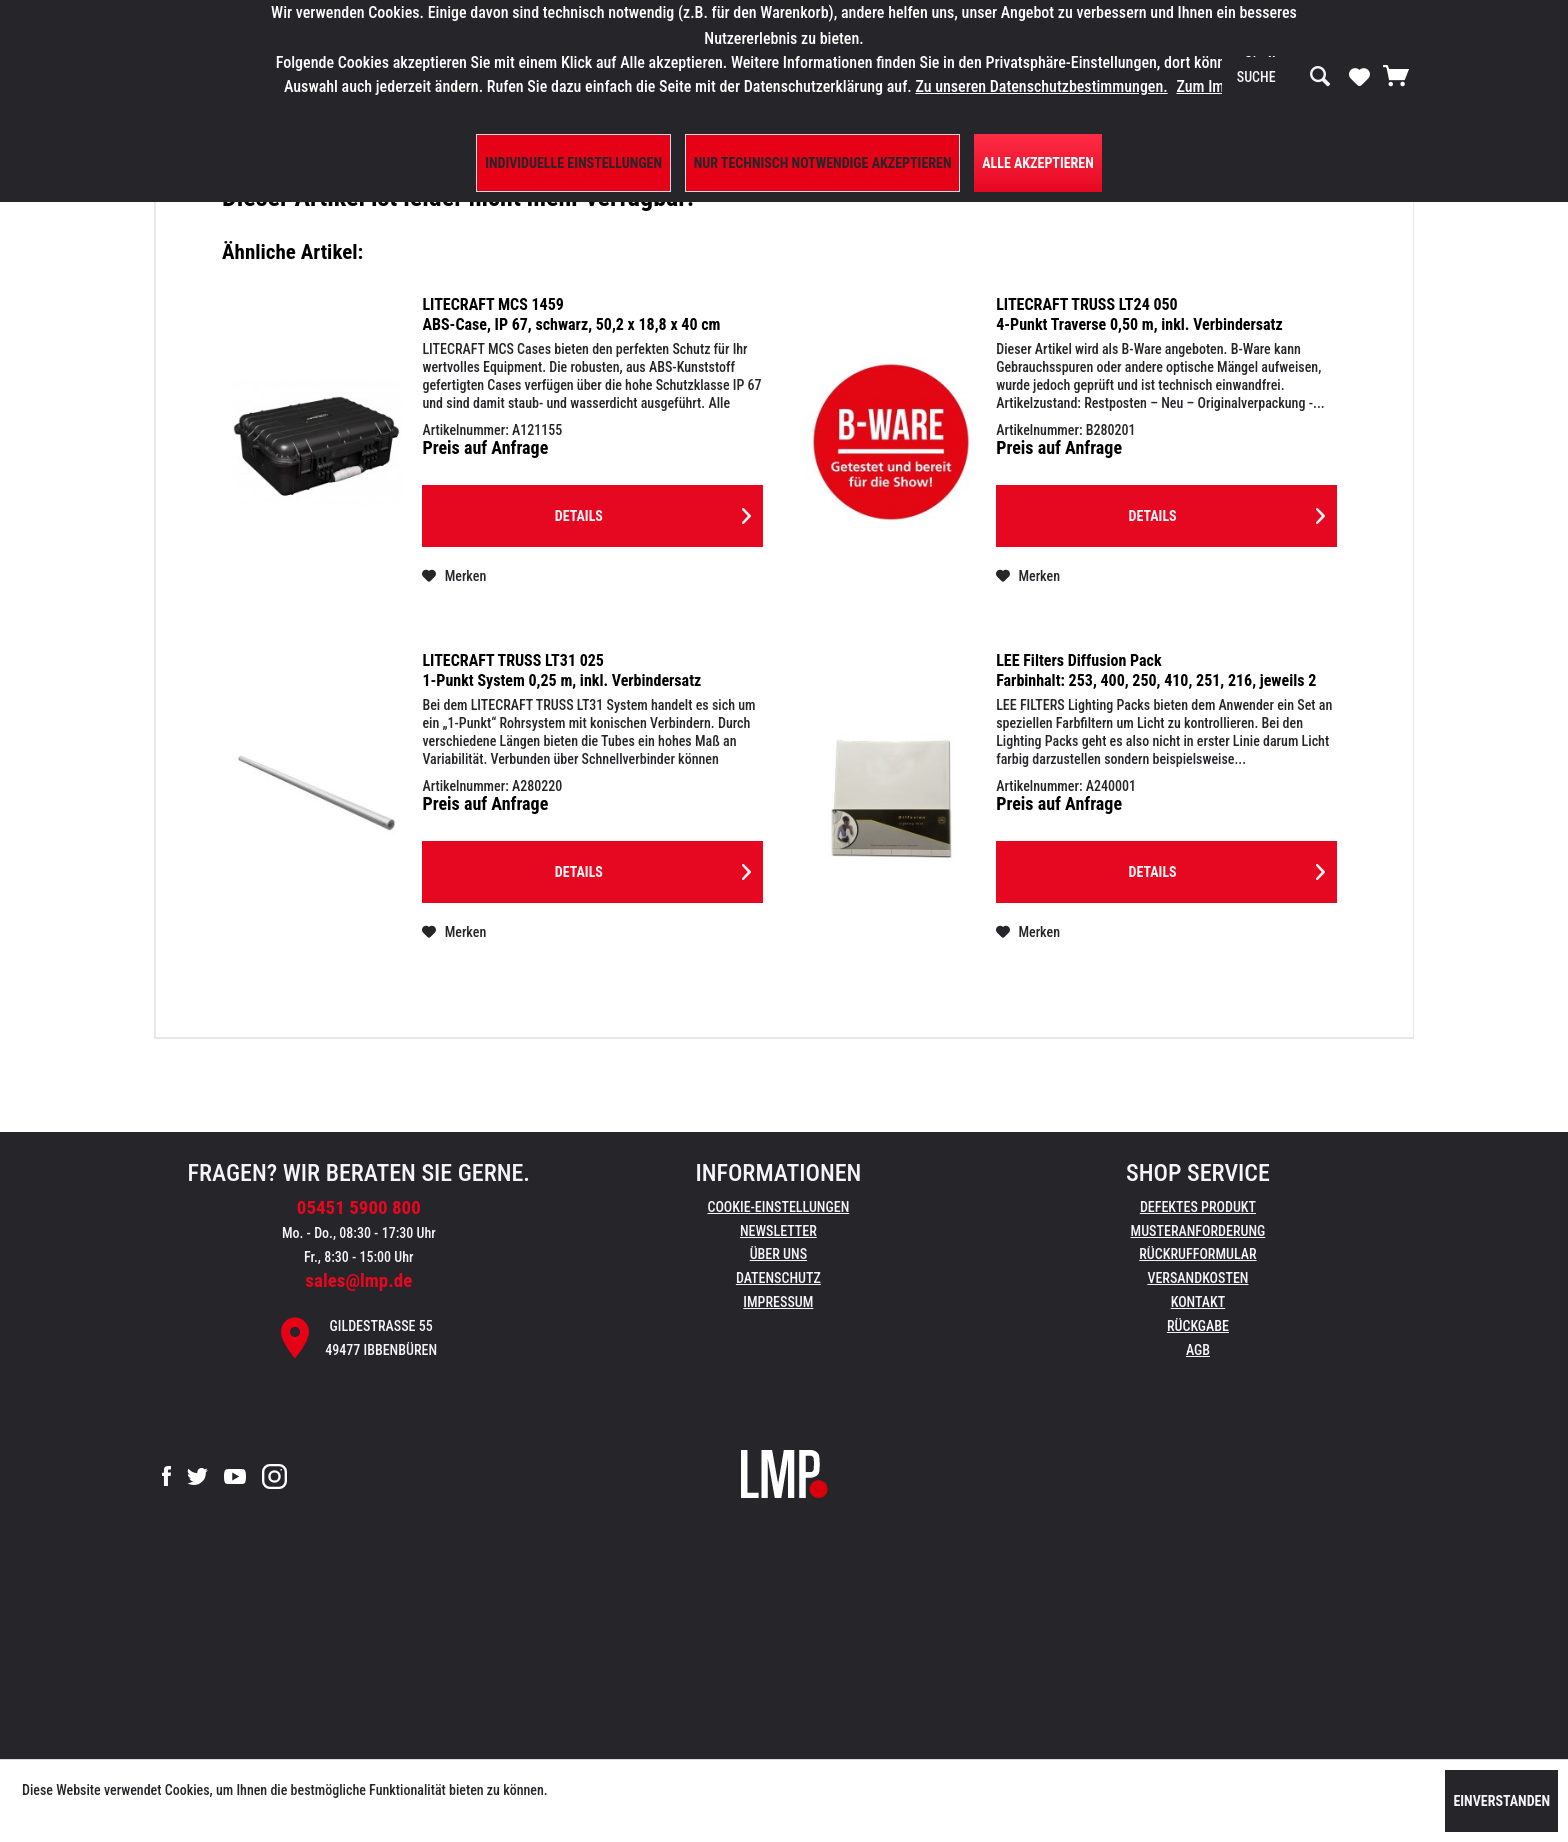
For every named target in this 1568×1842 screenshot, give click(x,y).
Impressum (778, 1302)
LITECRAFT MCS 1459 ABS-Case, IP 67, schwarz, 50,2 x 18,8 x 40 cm (571, 314)
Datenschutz (778, 1278)
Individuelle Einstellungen (573, 163)
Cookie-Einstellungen (778, 1207)
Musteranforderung (1198, 1231)
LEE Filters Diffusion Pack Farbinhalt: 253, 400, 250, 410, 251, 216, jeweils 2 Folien (1156, 671)
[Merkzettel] (1359, 76)
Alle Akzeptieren (1038, 163)
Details (653, 512)
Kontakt (1198, 1302)
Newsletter (778, 1231)
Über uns (778, 1254)
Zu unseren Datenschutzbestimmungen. (1041, 86)
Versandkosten (1197, 1278)
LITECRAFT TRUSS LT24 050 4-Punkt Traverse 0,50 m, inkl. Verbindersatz (1139, 314)
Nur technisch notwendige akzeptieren (823, 163)
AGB (1198, 1350)
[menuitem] (1284, 77)
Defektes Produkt (1198, 1207)
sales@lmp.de (358, 1280)
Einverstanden (1501, 1801)
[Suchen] (1320, 77)
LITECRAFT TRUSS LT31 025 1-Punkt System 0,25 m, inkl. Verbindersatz (561, 670)
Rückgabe (1198, 1326)
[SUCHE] (1284, 77)
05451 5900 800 (359, 1207)
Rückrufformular (1197, 1254)
